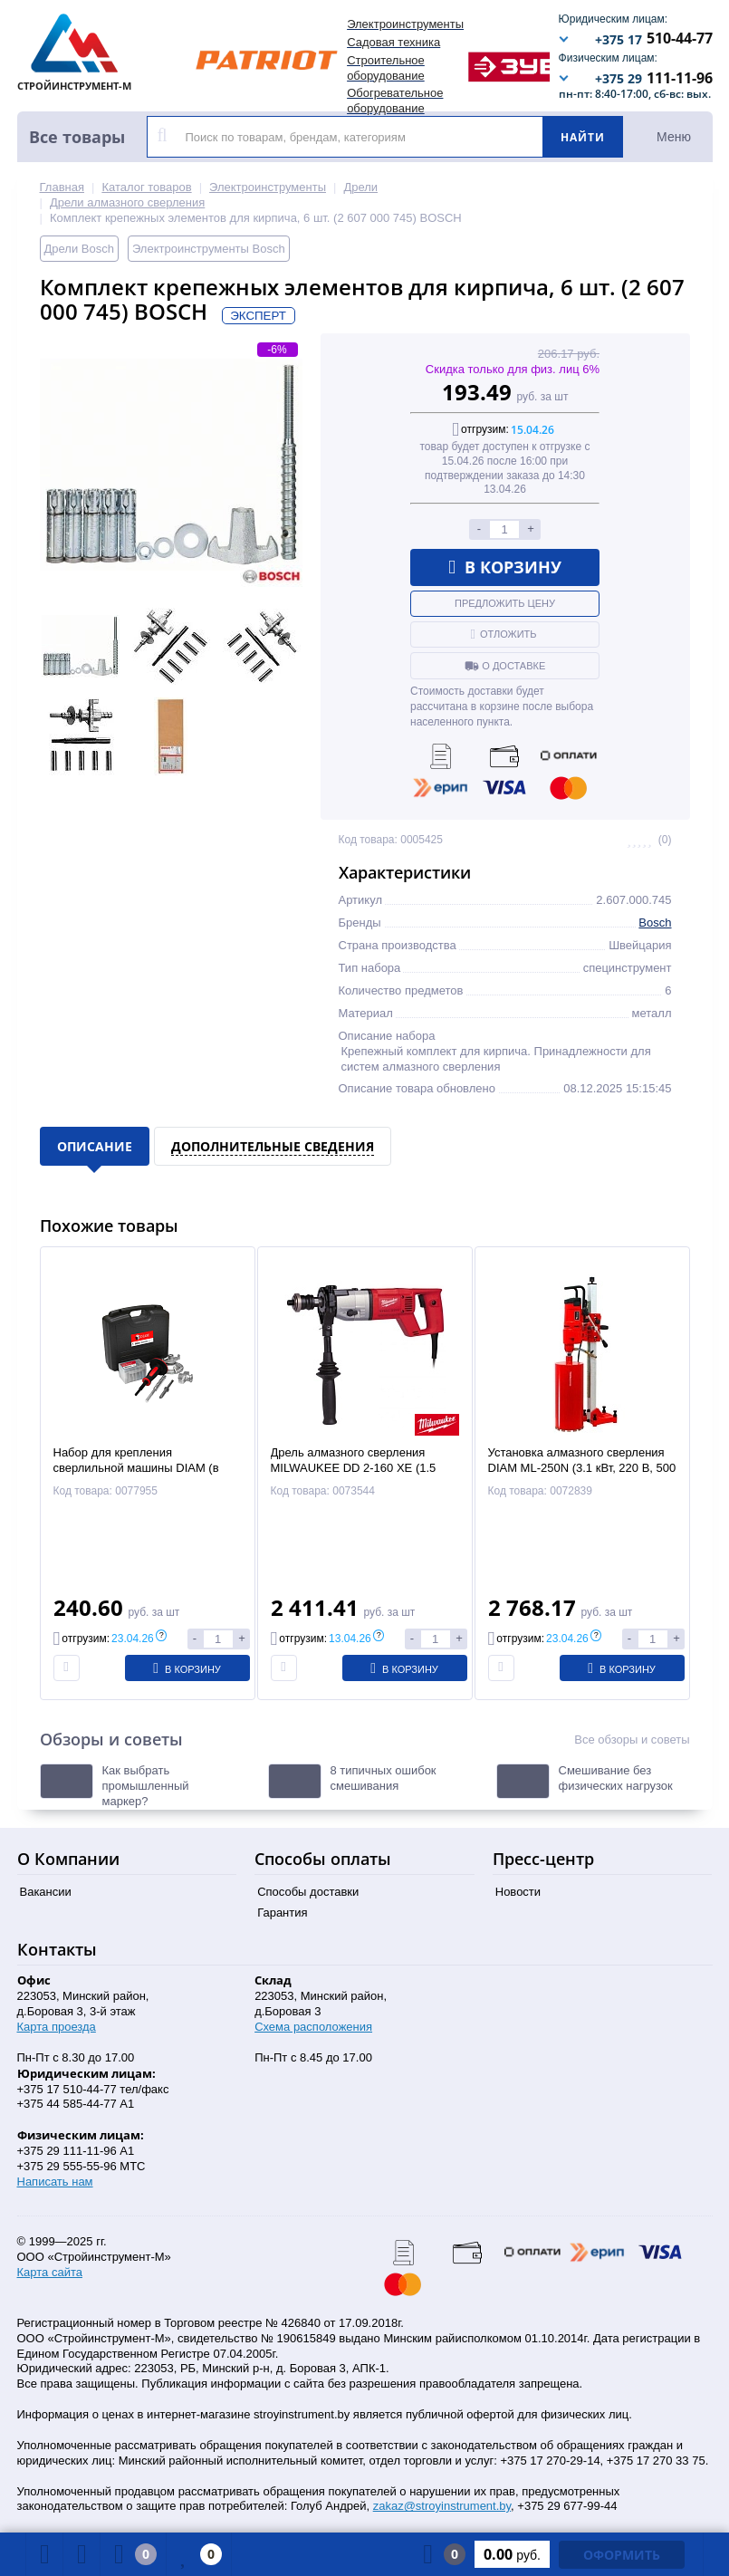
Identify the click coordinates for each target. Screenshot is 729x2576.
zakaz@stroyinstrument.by (442, 2506)
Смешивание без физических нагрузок (616, 1778)
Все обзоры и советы (631, 1739)
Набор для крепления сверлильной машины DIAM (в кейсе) (136, 1468)
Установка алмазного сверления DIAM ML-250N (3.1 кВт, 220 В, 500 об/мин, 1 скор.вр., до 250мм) (582, 1468)
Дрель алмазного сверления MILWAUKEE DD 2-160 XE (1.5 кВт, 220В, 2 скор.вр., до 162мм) (358, 1468)
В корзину (504, 567)
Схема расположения (313, 2026)
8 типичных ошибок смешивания (383, 1778)
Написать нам (55, 2181)
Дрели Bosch (79, 248)
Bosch (654, 922)
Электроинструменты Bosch (208, 248)
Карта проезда (56, 2026)
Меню (674, 137)
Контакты (57, 1949)
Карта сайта (49, 2272)
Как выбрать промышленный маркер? (145, 1786)
